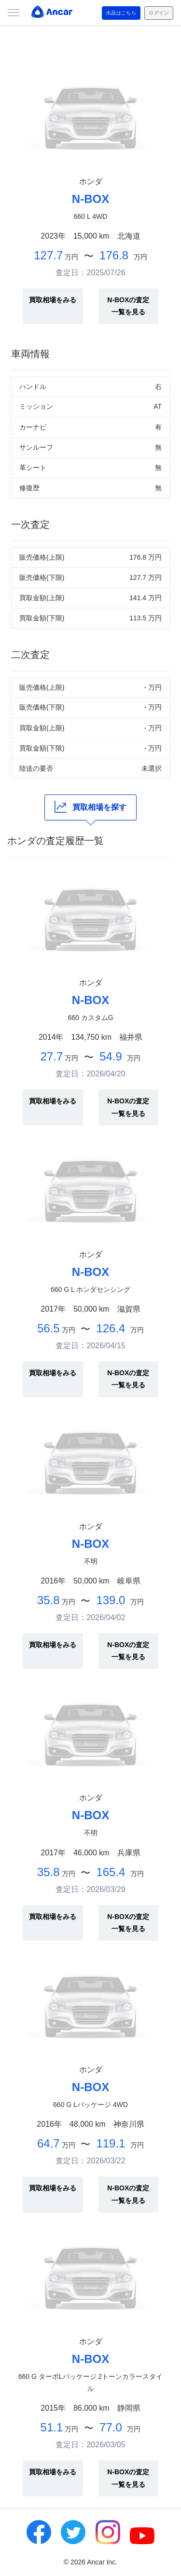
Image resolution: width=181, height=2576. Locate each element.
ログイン (159, 12)
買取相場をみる (52, 300)
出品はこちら (121, 12)
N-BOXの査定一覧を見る (128, 306)
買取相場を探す (90, 807)
